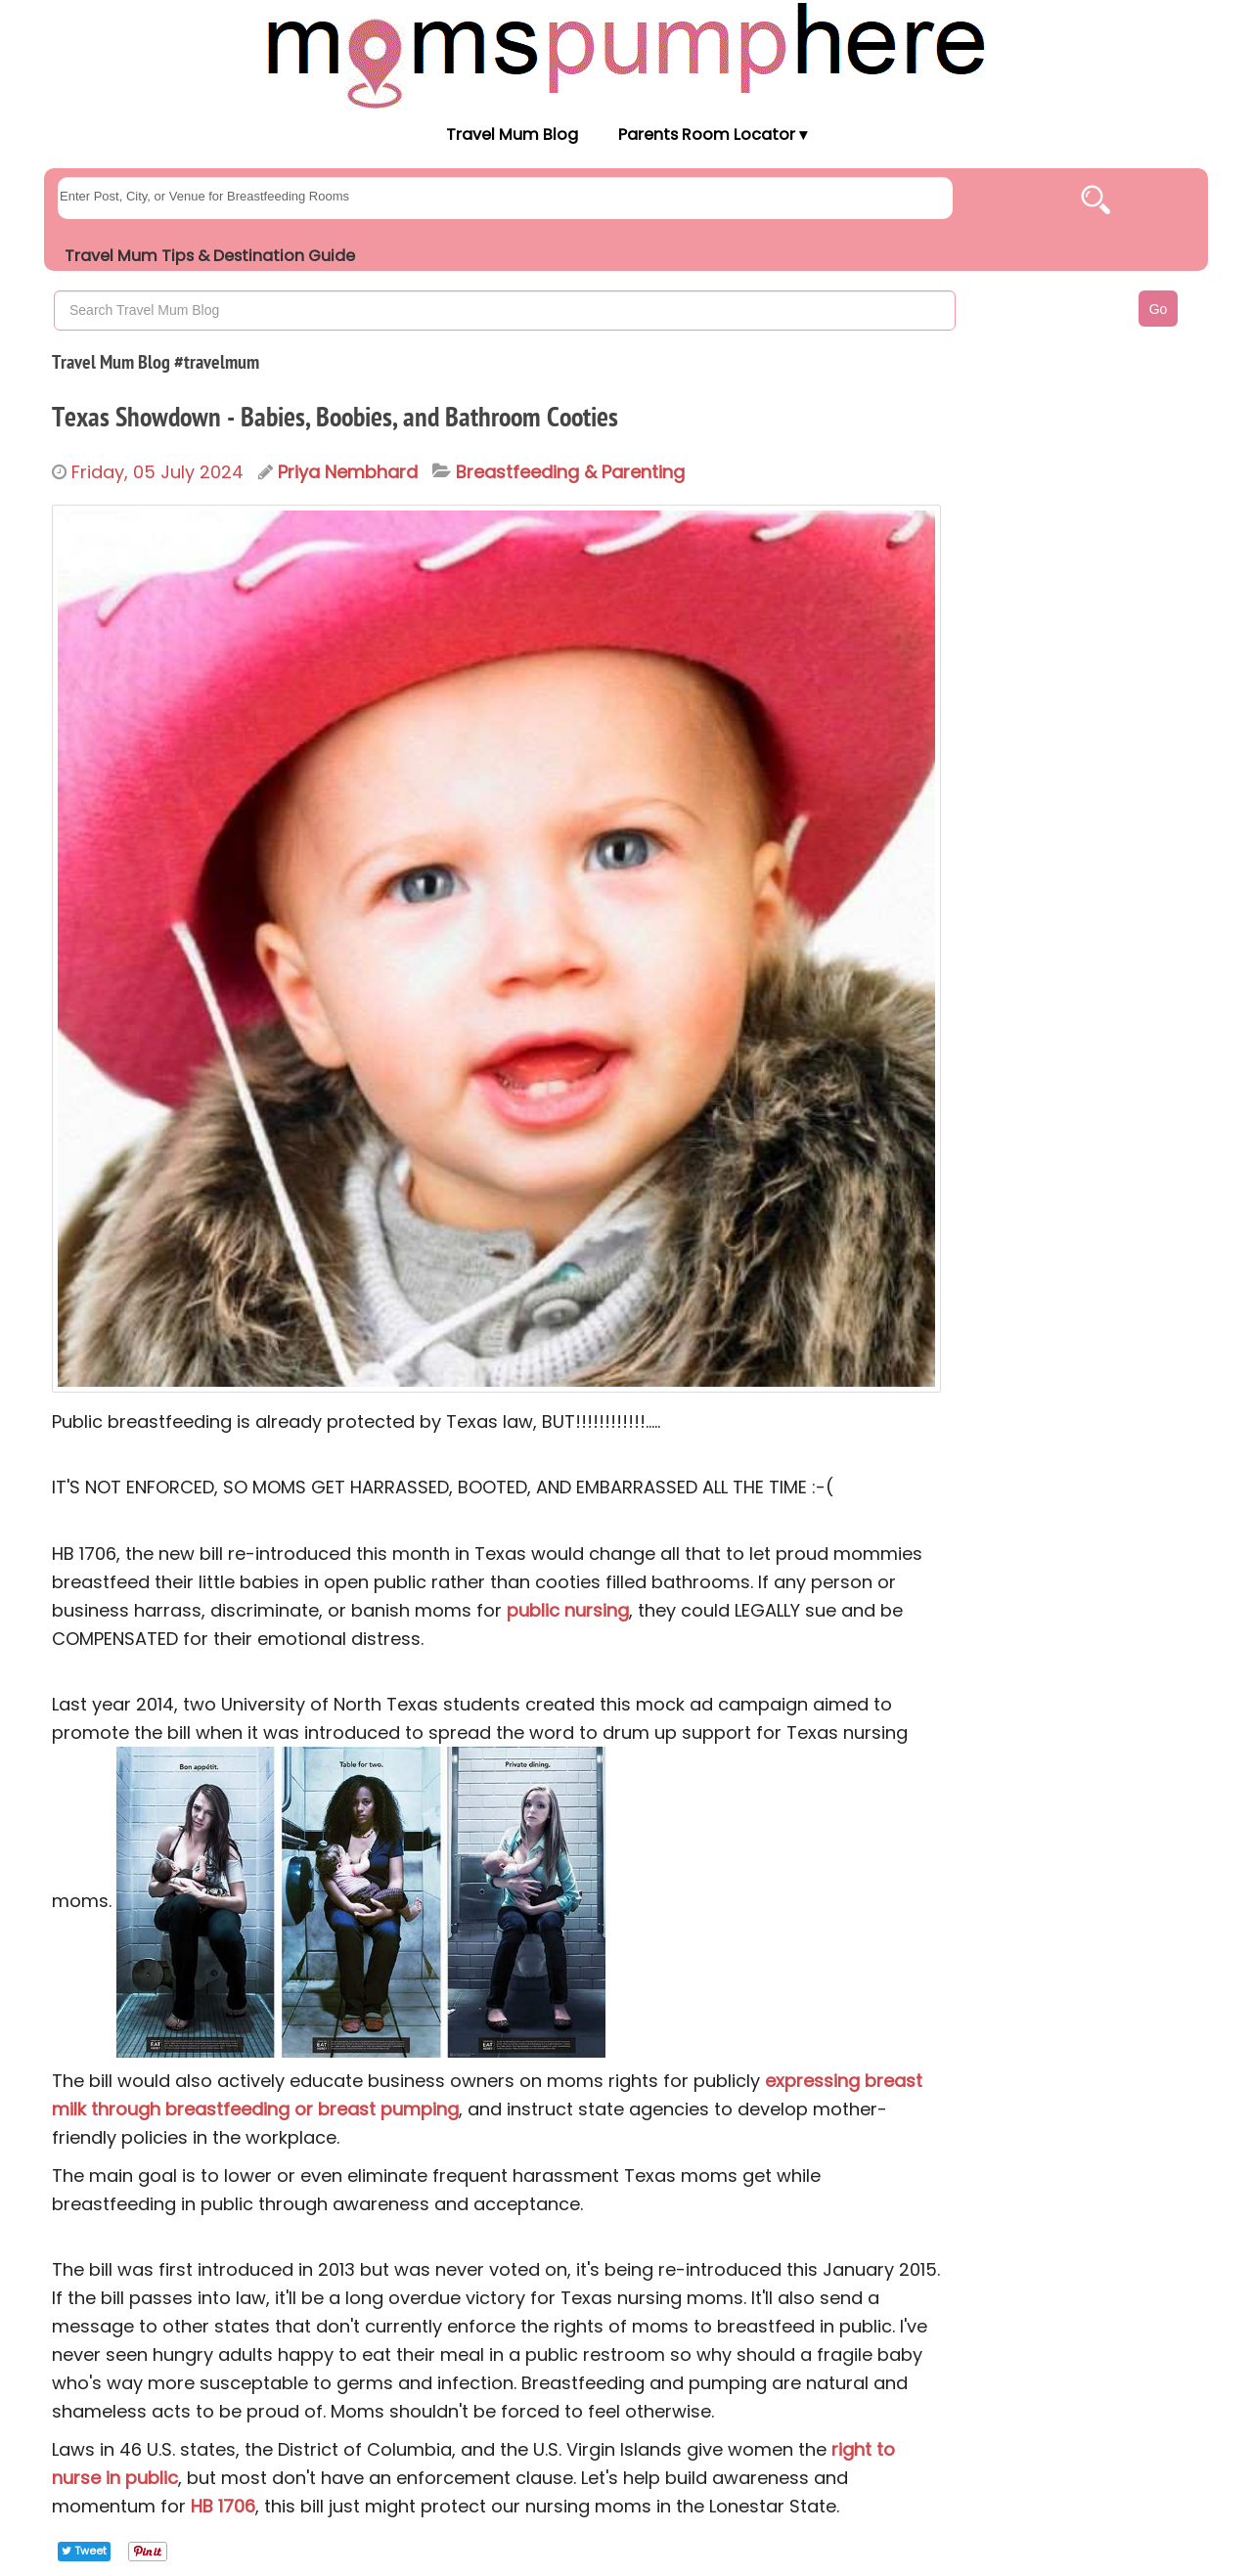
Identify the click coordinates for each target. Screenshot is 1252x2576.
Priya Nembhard (348, 472)
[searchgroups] (505, 198)
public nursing (568, 1610)
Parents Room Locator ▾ (712, 134)
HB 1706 (223, 2506)
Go (1158, 309)
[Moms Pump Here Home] (626, 55)
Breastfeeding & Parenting (570, 472)
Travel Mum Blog (511, 134)
